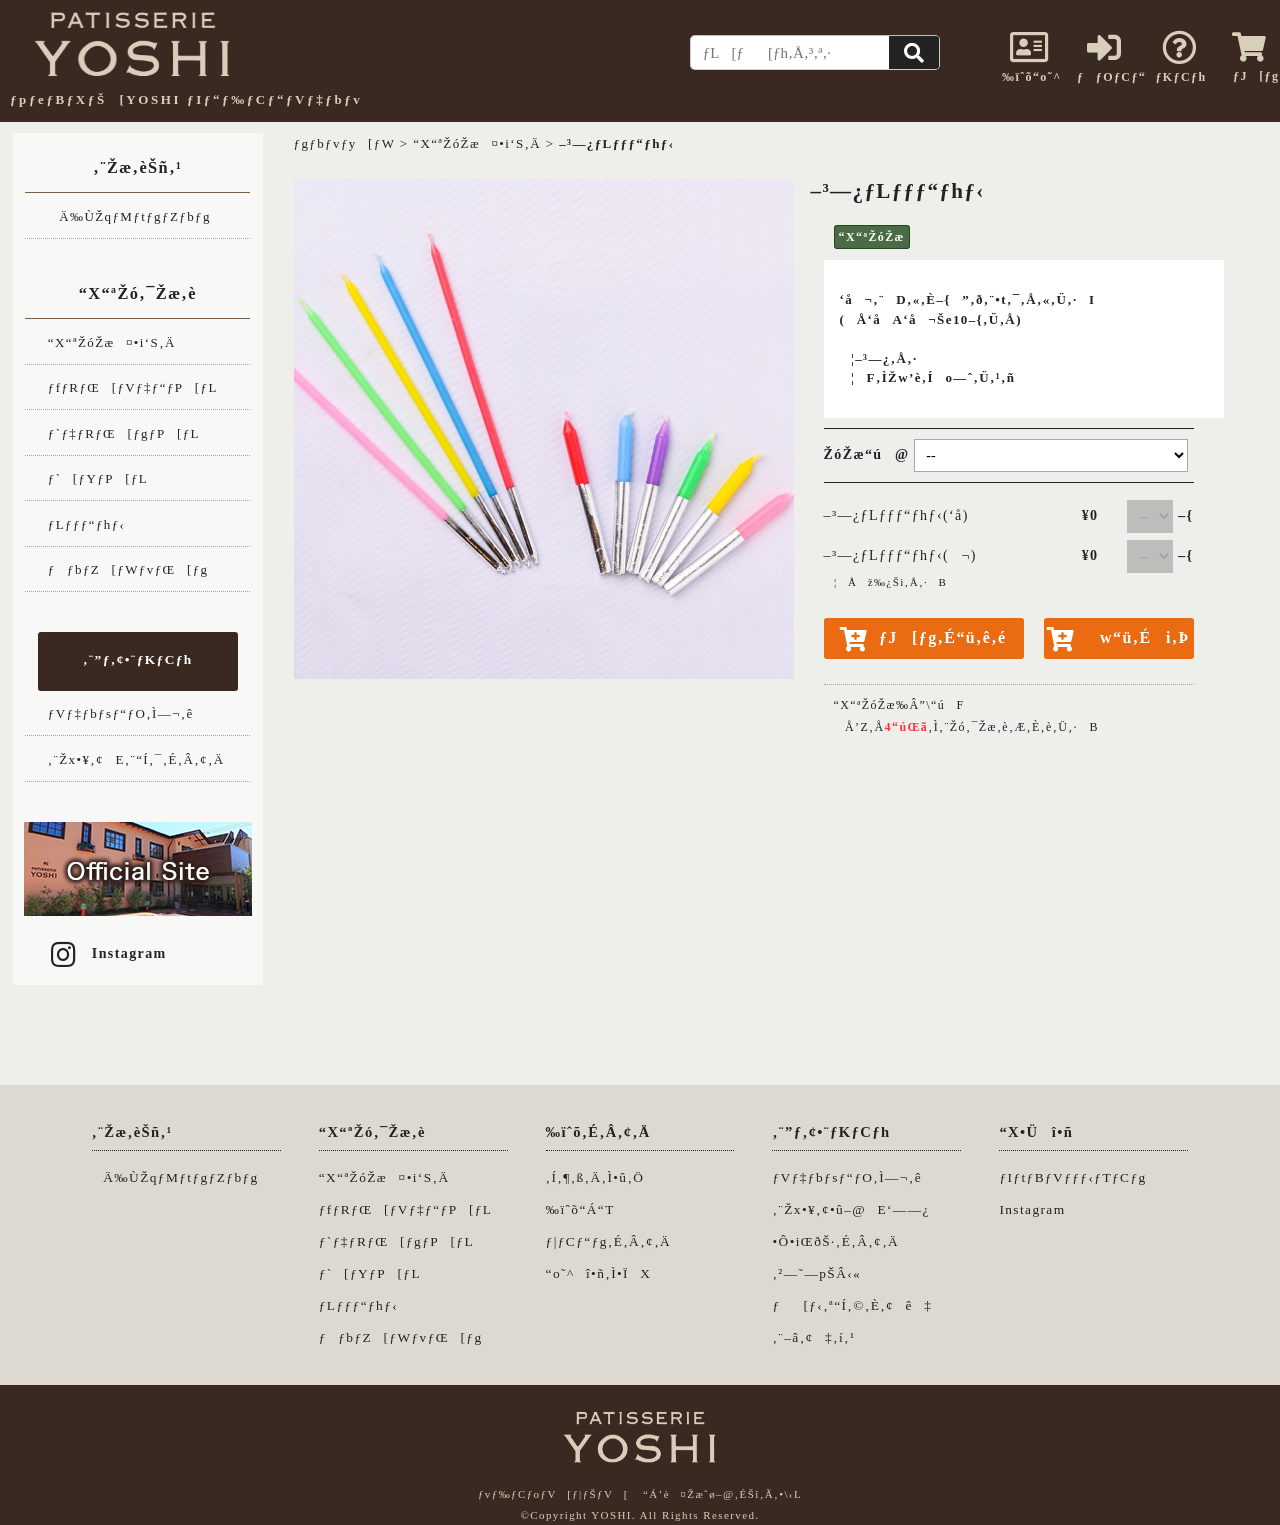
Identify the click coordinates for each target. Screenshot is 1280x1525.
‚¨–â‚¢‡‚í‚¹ (813, 1337)
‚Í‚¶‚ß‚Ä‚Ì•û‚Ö (595, 1177)
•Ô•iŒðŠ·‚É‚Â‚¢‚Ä (835, 1241)
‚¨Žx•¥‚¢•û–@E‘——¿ (850, 1209)
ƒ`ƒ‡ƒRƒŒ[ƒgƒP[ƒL (124, 433)
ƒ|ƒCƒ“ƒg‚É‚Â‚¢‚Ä (608, 1241)
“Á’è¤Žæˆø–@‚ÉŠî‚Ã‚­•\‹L (722, 1494)
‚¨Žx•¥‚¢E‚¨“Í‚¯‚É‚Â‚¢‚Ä (136, 759)
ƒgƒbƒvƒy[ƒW (345, 143)
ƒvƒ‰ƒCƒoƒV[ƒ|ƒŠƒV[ (553, 1494)
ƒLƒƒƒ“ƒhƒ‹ (87, 524)
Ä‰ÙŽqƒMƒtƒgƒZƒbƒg (129, 216)
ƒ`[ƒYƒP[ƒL (98, 478)
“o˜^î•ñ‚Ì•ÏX (599, 1273)
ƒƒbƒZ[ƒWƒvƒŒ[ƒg (128, 569)
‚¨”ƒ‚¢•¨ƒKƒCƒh (138, 659)
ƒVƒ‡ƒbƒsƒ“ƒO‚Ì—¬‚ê (121, 713)
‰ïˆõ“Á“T (580, 1209)
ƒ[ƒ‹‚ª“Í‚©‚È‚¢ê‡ (852, 1305)
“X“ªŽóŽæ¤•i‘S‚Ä (112, 342)
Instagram (107, 953)
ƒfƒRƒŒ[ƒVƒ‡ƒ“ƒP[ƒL (133, 387)
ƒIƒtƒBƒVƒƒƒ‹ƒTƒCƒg (1072, 1177)
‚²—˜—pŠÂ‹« (816, 1273)
